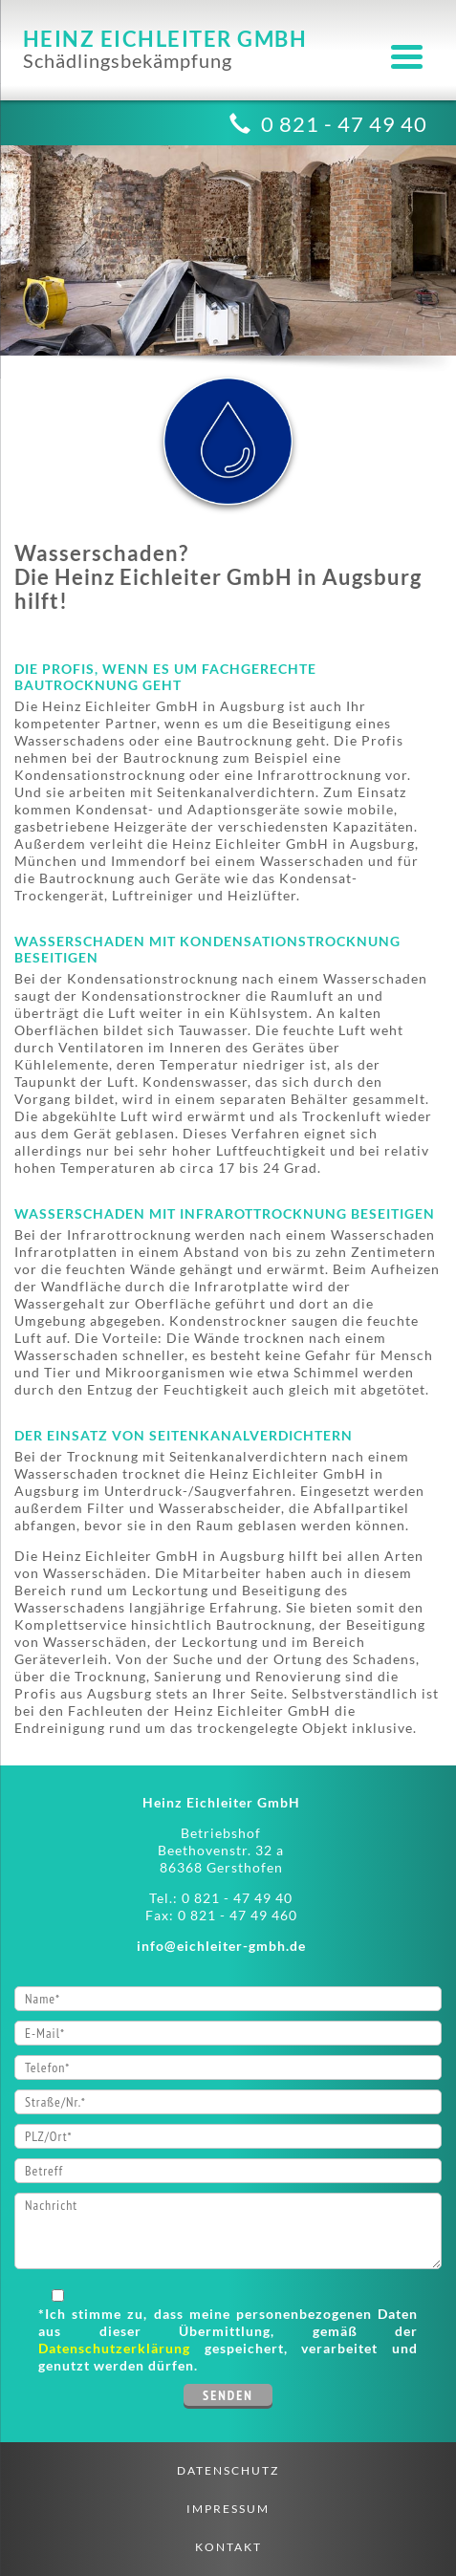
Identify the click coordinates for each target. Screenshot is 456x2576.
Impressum (228, 2508)
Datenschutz (228, 2470)
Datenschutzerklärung (114, 2348)
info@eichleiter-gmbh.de (221, 1945)
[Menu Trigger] (406, 55)
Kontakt (228, 2547)
